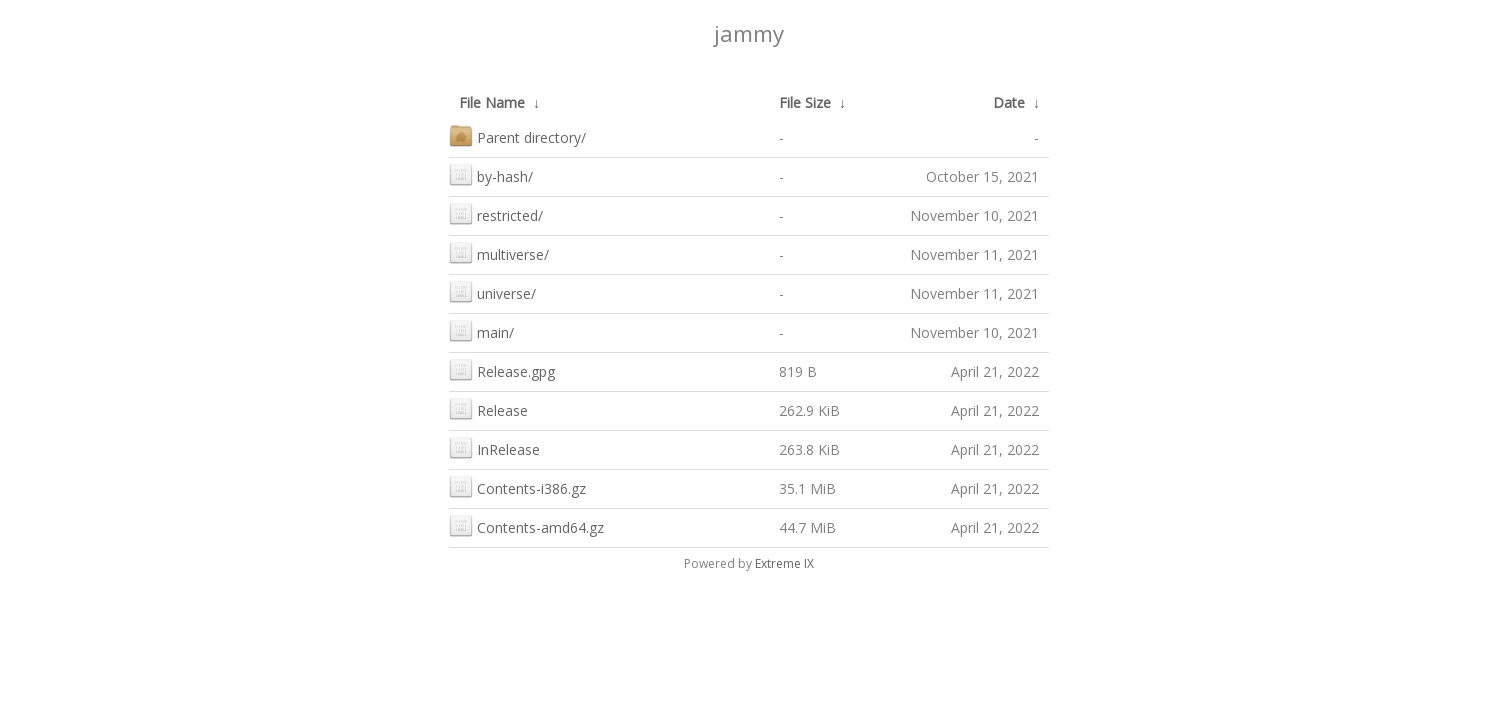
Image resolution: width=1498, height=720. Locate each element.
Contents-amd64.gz (526, 525)
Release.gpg (502, 369)
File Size (805, 102)
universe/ (492, 291)
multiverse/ (499, 252)
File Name (492, 102)
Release (488, 408)
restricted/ (496, 213)
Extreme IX (784, 563)
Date (1009, 102)
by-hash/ (491, 174)
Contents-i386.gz (517, 486)
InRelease (494, 447)
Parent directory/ (517, 135)
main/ (481, 330)
